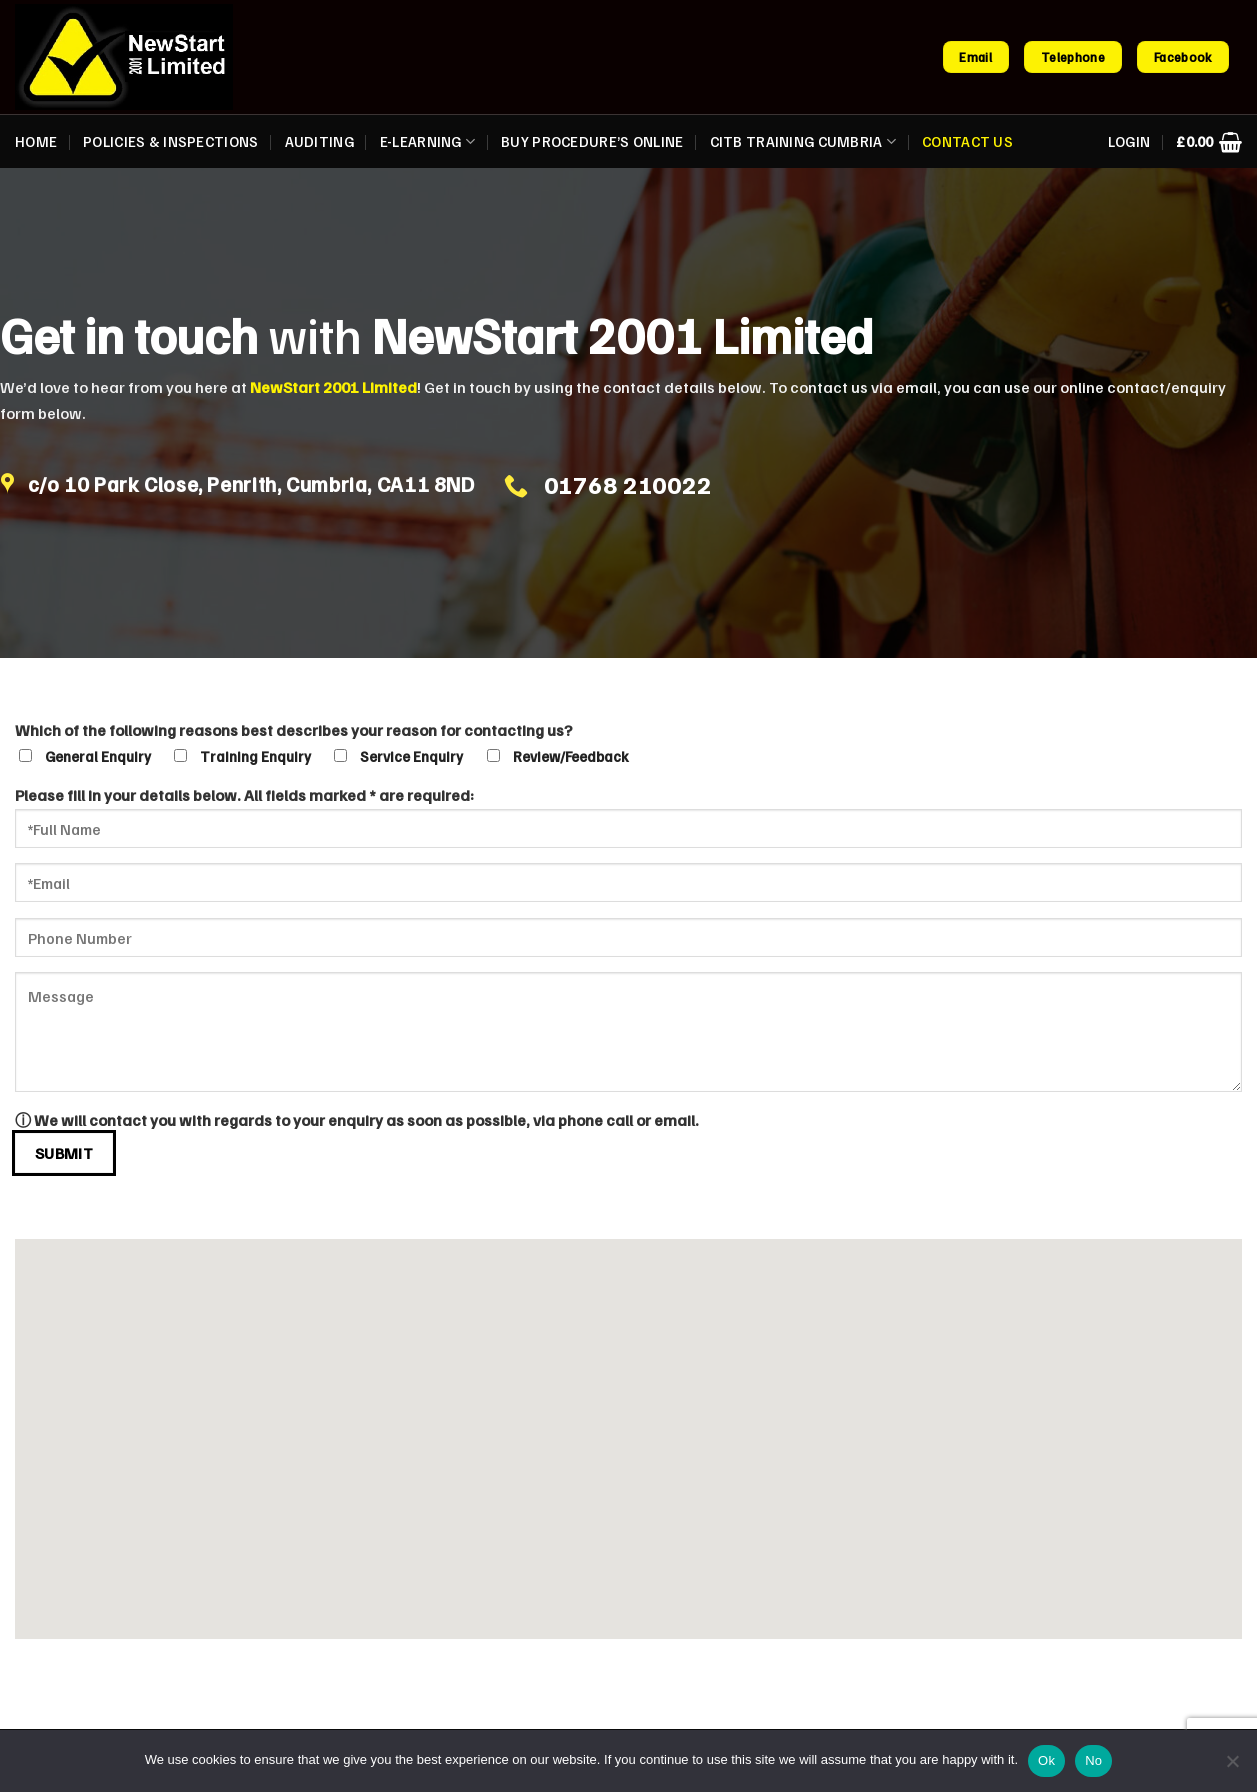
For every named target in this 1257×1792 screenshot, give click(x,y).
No (1093, 1760)
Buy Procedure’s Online (592, 141)
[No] (1232, 1767)
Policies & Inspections (170, 141)
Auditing (319, 141)
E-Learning (427, 141)
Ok (1046, 1760)
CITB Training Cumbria (803, 141)
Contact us (967, 141)
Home (36, 141)
